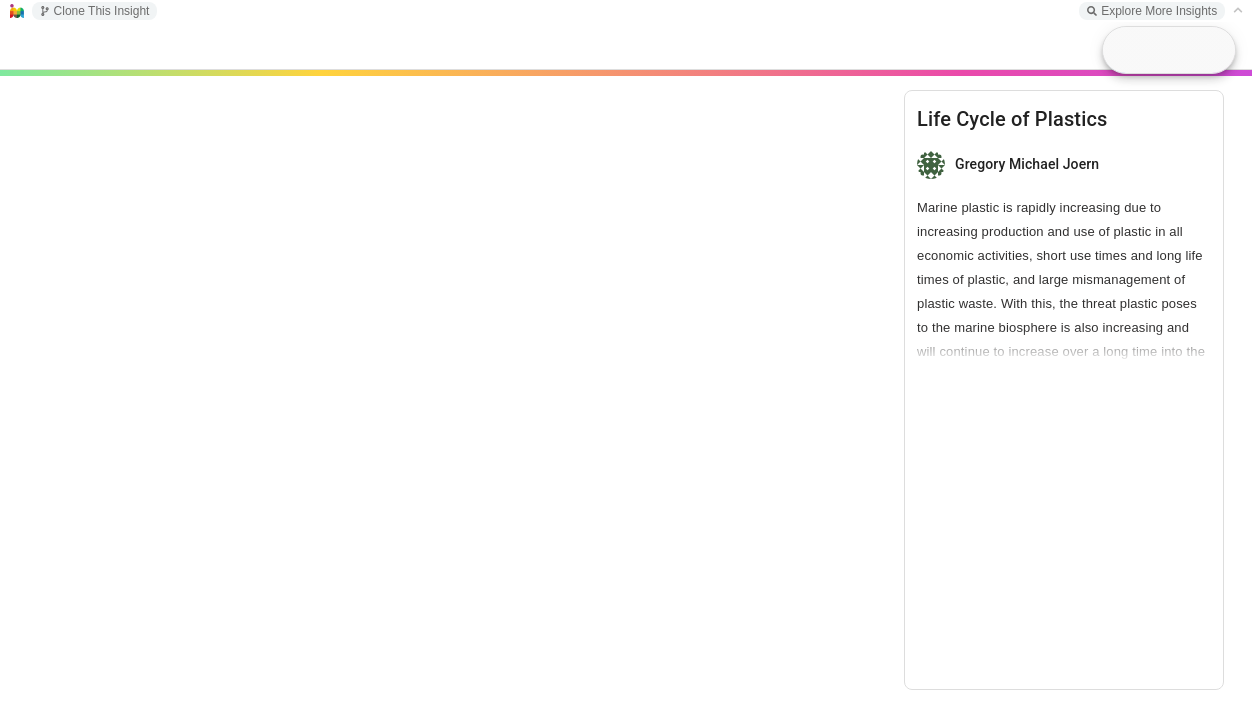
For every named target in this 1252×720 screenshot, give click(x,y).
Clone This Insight (95, 11)
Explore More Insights (1152, 11)
